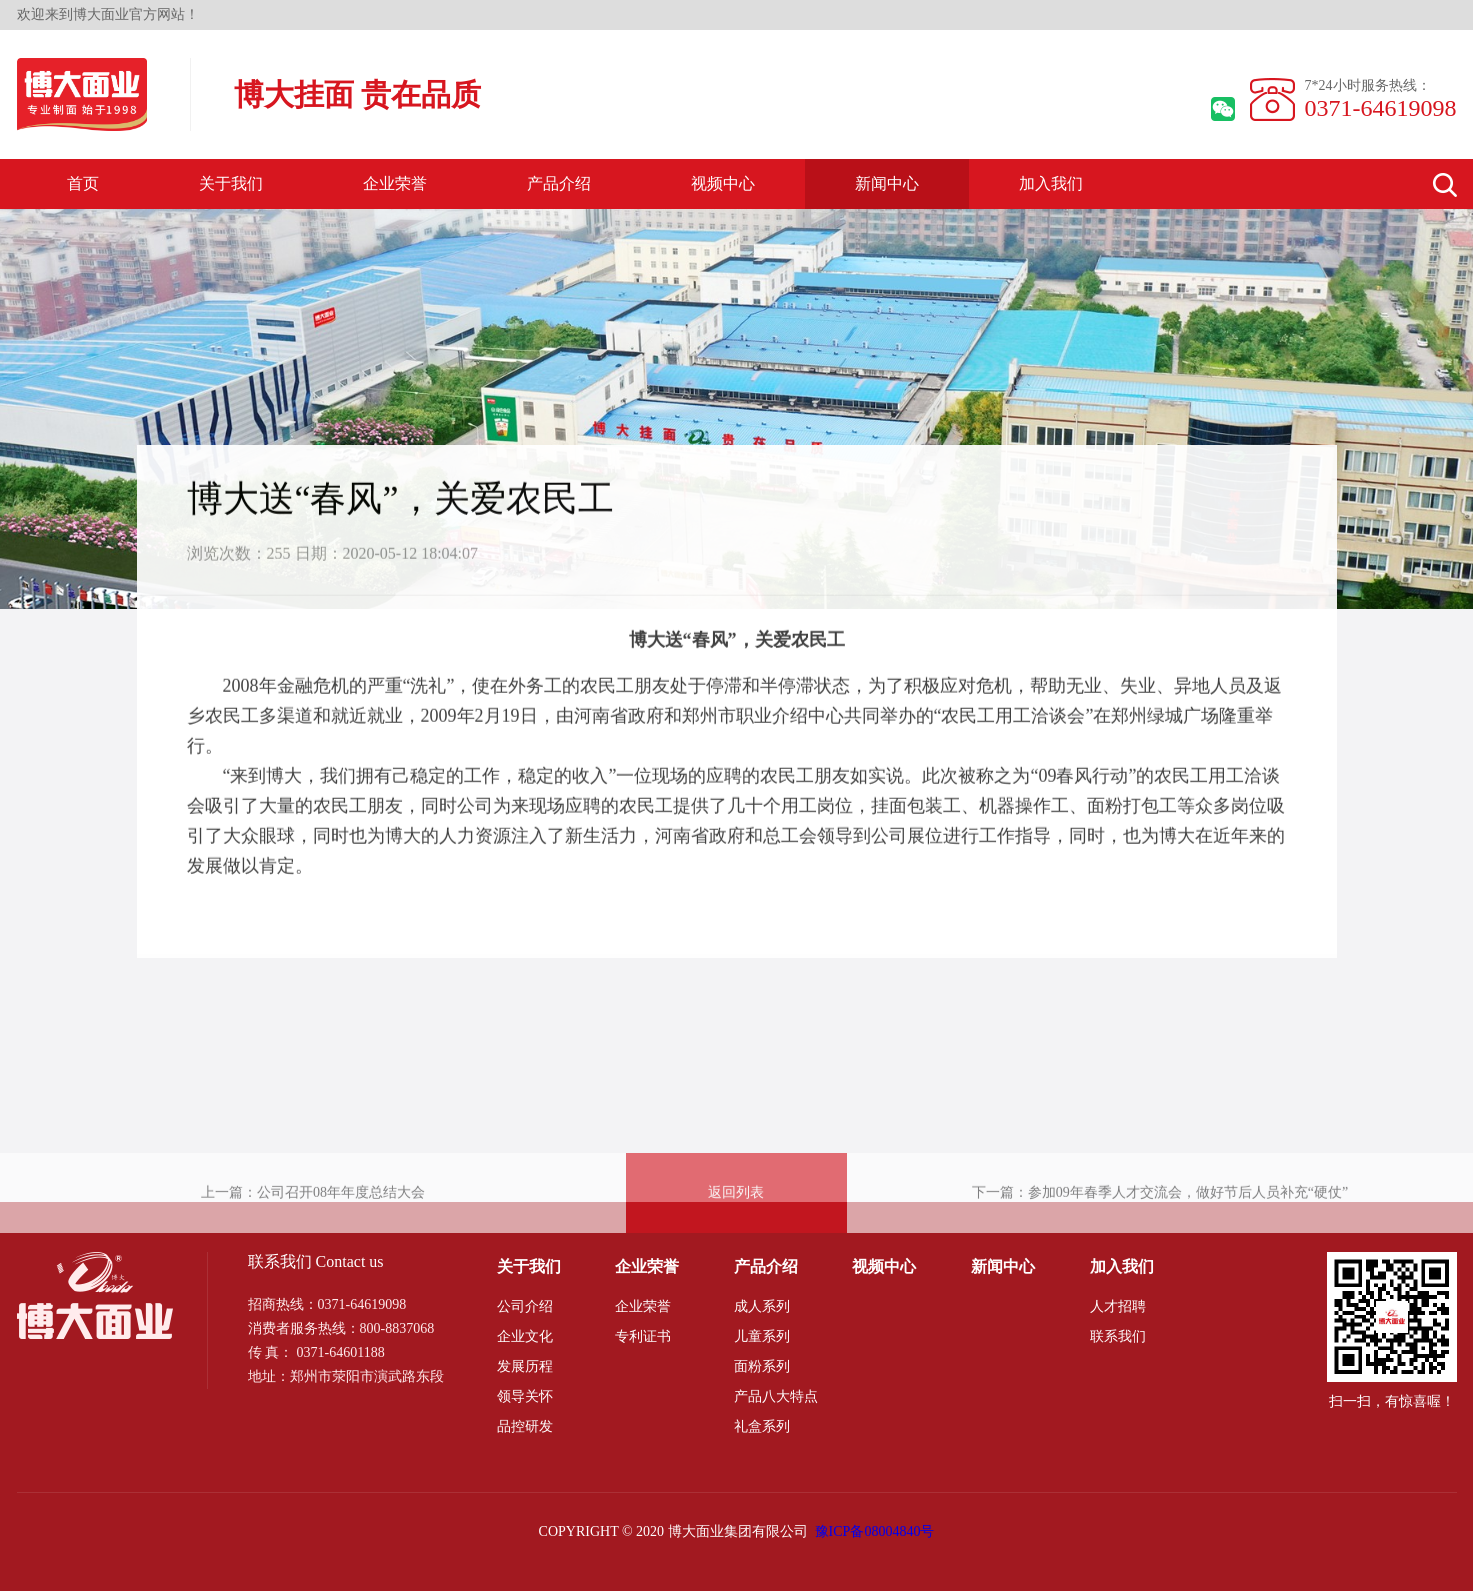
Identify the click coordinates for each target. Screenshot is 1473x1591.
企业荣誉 (395, 183)
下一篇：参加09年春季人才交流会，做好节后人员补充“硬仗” (1160, 1221)
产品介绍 (559, 183)
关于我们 (231, 183)
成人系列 (762, 1306)
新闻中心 (887, 183)
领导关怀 (525, 1396)
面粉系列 (762, 1366)
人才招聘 (1118, 1306)
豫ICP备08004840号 (875, 1531)
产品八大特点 (776, 1396)
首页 (83, 183)
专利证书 (643, 1336)
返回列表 (736, 1221)
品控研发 (525, 1426)
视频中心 (723, 183)
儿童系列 (762, 1336)
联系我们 (1118, 1336)
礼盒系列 (762, 1426)
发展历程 (525, 1366)
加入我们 (1051, 183)
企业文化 (525, 1336)
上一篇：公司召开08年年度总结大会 (313, 1221)
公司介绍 (525, 1306)
